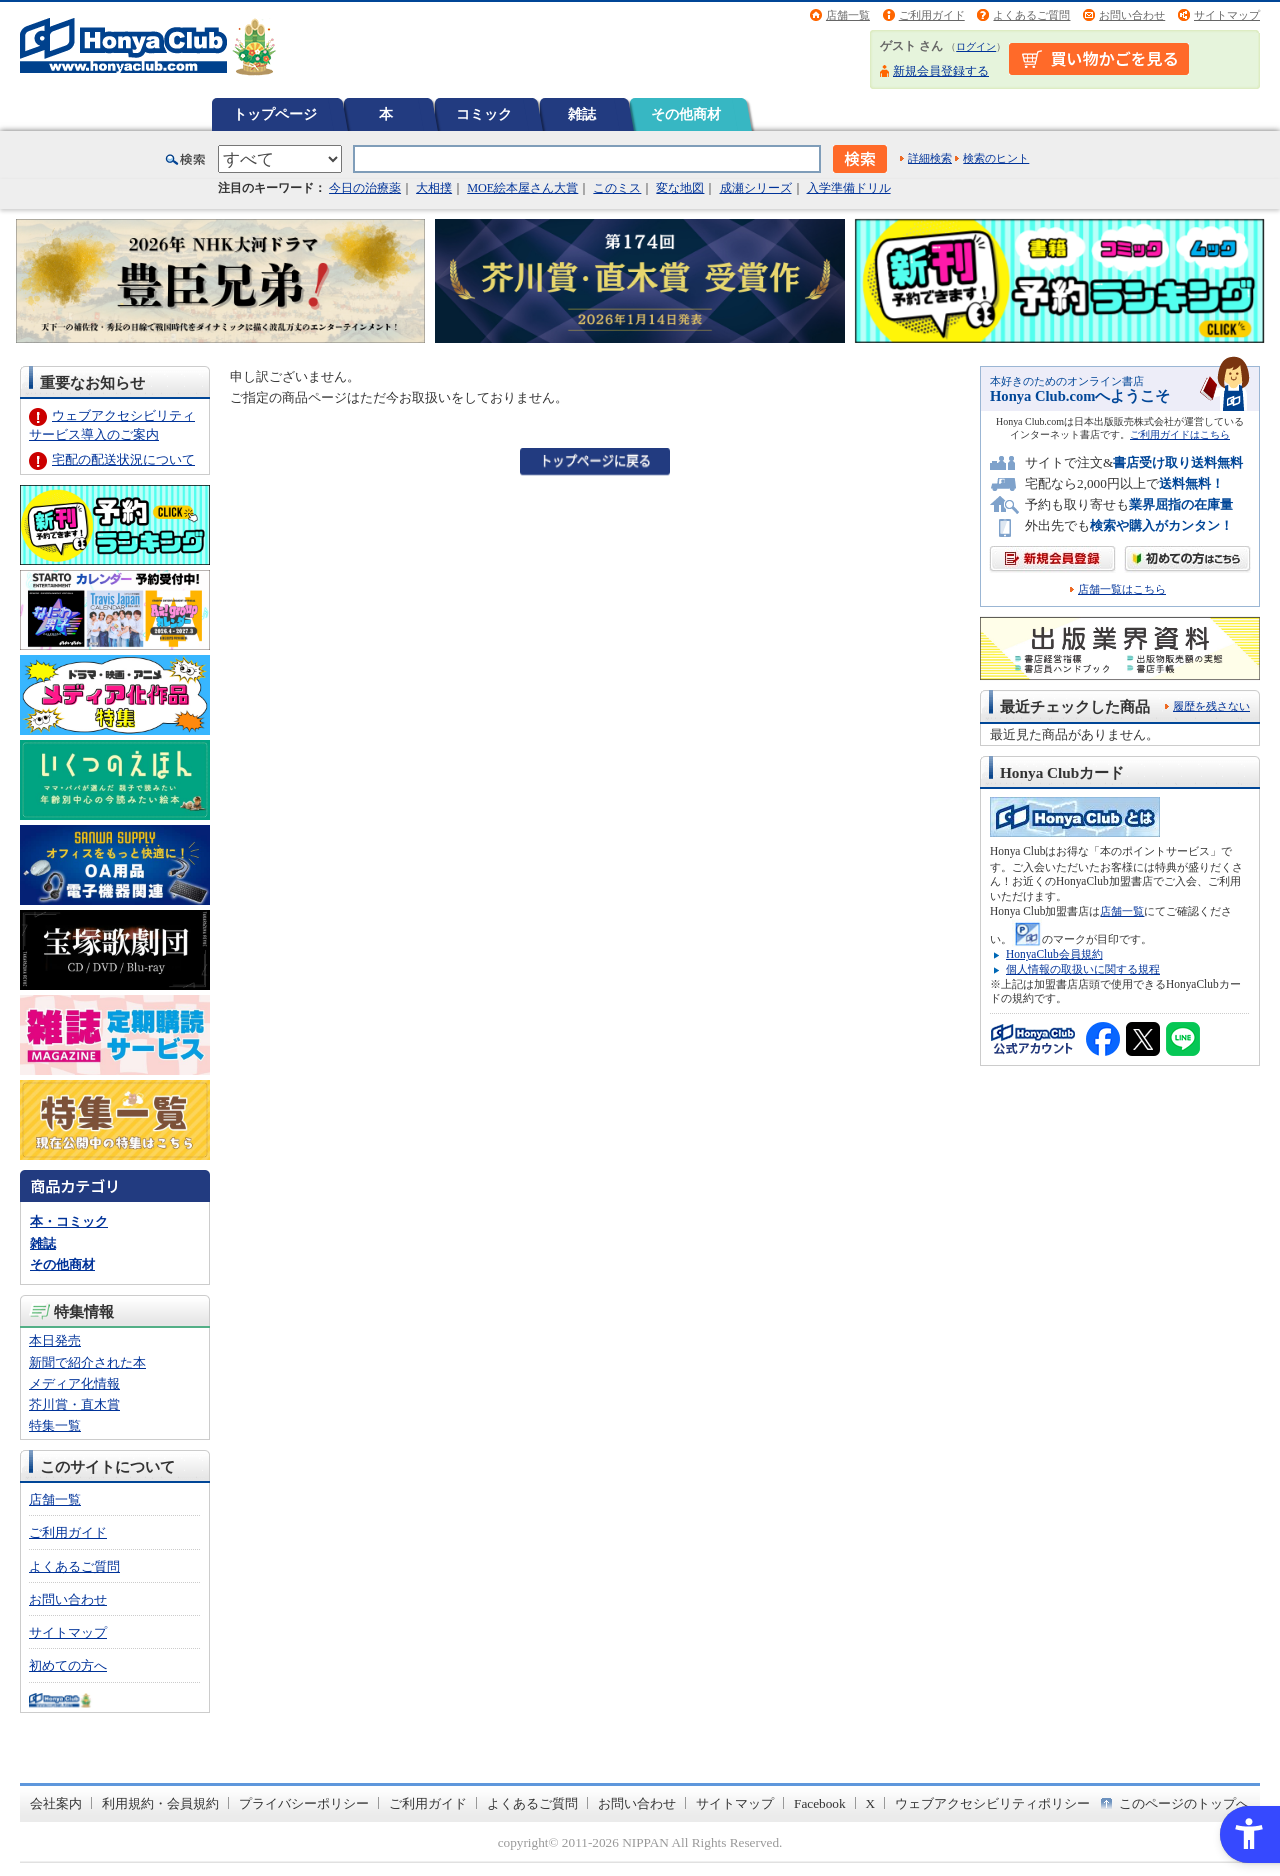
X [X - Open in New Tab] (871, 1803)
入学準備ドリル (849, 188)
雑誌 (582, 114)
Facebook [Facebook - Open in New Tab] (820, 1803)
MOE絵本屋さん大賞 (522, 188)
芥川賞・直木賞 (74, 1404)
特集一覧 (55, 1425)
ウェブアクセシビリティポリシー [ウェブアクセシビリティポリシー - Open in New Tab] (992, 1803)
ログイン (976, 46)
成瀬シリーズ (756, 188)
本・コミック (69, 1221)
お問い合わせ (1132, 15)
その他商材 (686, 114)
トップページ (275, 114)
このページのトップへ (1184, 1803)
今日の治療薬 (365, 188)
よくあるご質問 (1031, 15)
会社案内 (56, 1803)
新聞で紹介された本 (87, 1362)
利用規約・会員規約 (160, 1803)
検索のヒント (996, 158)
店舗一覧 (848, 15)
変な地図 (680, 188)
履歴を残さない (1211, 706)
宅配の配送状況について (123, 459)
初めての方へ (68, 1665)
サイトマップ (1227, 15)
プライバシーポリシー (304, 1803)
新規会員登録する (941, 71)
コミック (484, 114)
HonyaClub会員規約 (1054, 954)
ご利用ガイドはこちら (1180, 434)
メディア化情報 (74, 1383)
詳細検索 (930, 158)
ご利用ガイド (932, 15)
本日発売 (55, 1340)
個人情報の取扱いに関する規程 (1083, 969)
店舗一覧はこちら (1122, 589)
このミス (617, 188)
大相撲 (434, 188)
